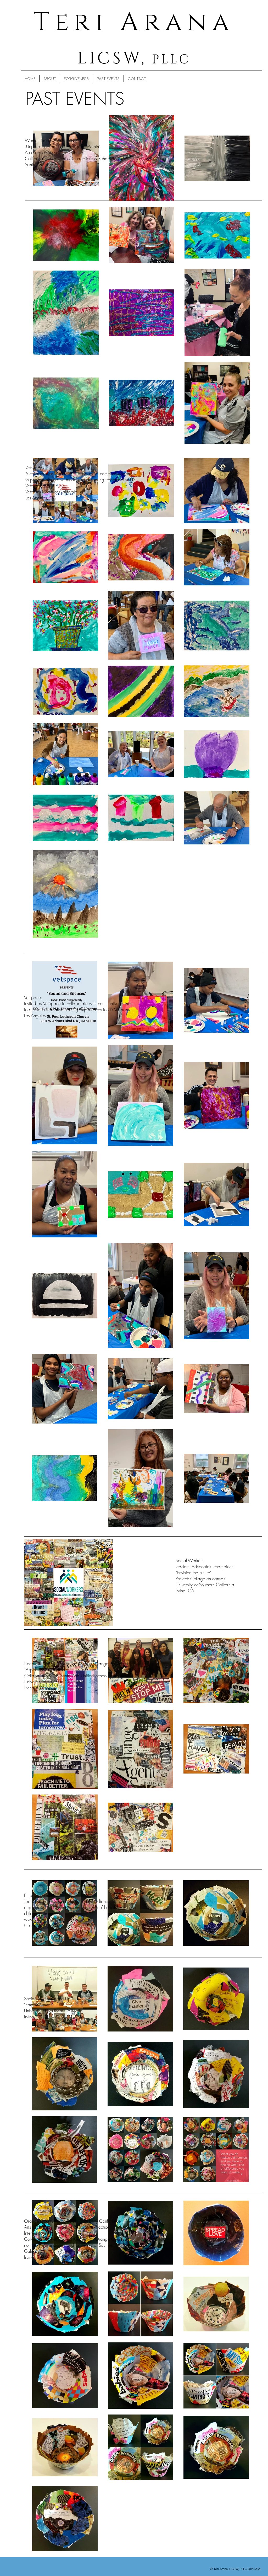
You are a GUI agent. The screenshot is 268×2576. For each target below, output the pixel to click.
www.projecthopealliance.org (52, 1919)
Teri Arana (134, 22)
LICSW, (112, 58)
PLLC (169, 59)
